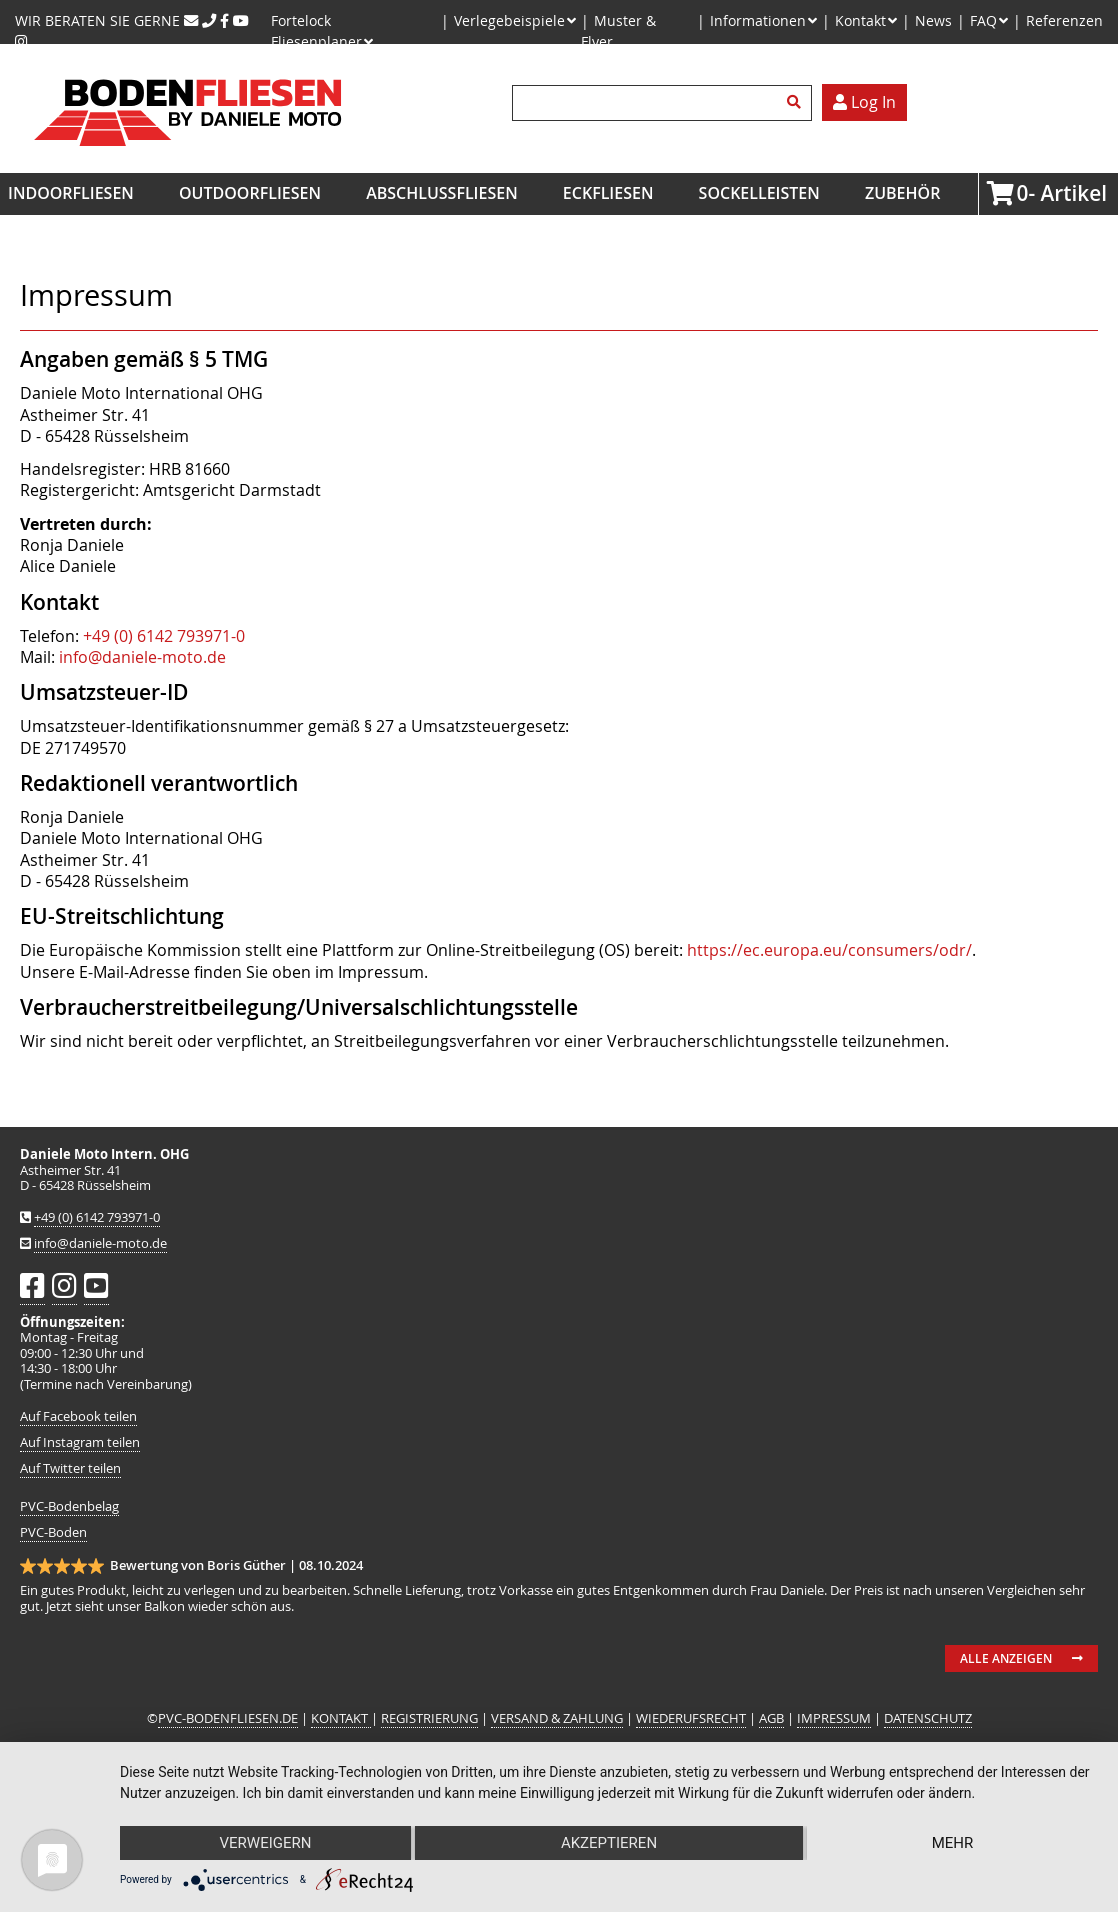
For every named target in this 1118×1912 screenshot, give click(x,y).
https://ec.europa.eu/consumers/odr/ (829, 950)
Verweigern (266, 1843)
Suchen (797, 103)
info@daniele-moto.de (142, 657)
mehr (953, 1843)
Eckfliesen (608, 193)
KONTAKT (341, 1718)
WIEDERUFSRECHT (691, 1718)
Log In (864, 102)
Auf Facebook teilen (78, 1416)
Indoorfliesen (71, 193)
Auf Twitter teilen (70, 1468)
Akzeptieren (609, 1843)
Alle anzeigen (1006, 1658)
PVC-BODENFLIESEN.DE (228, 1718)
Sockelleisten (759, 193)
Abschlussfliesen (442, 193)
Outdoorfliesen (250, 193)
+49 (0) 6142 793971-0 (164, 636)
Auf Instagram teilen (80, 1442)
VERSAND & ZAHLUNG (557, 1718)
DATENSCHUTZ (928, 1718)
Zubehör (902, 193)
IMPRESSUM (834, 1718)
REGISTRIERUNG (429, 1718)
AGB (771, 1718)
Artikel (1023, 193)
